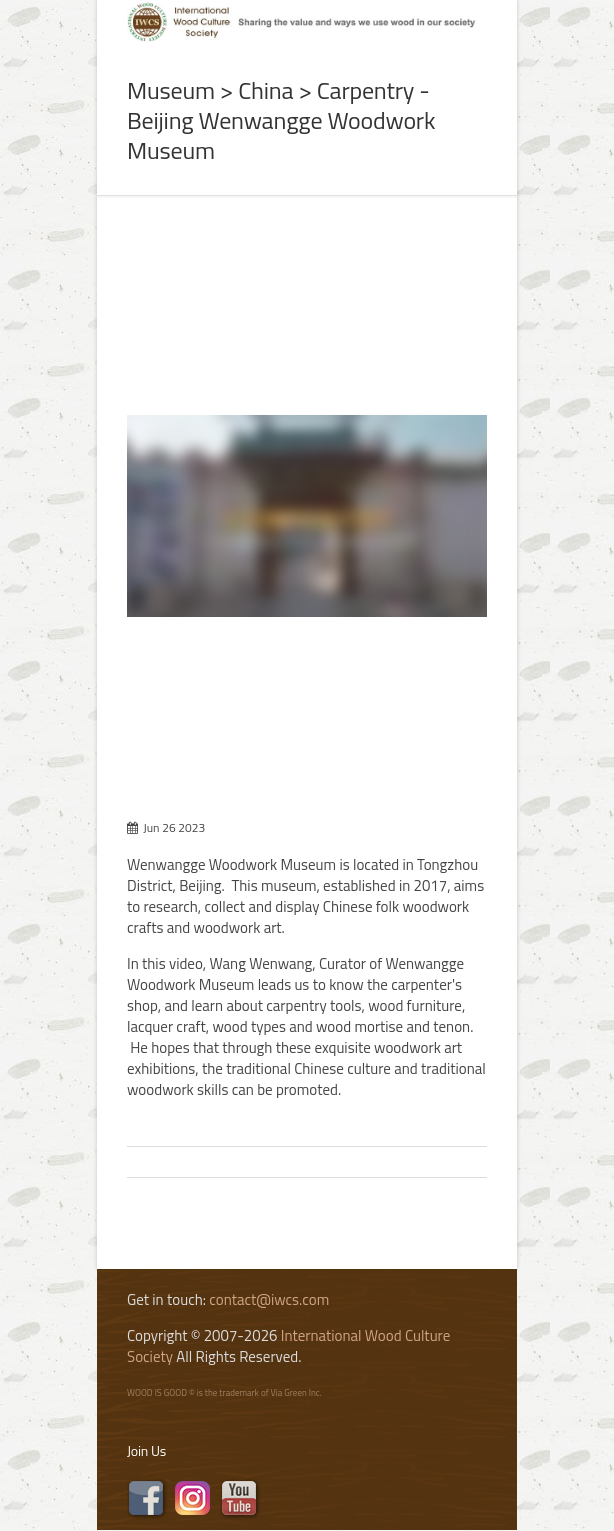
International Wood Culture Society (288, 1346)
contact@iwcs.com (269, 1299)
